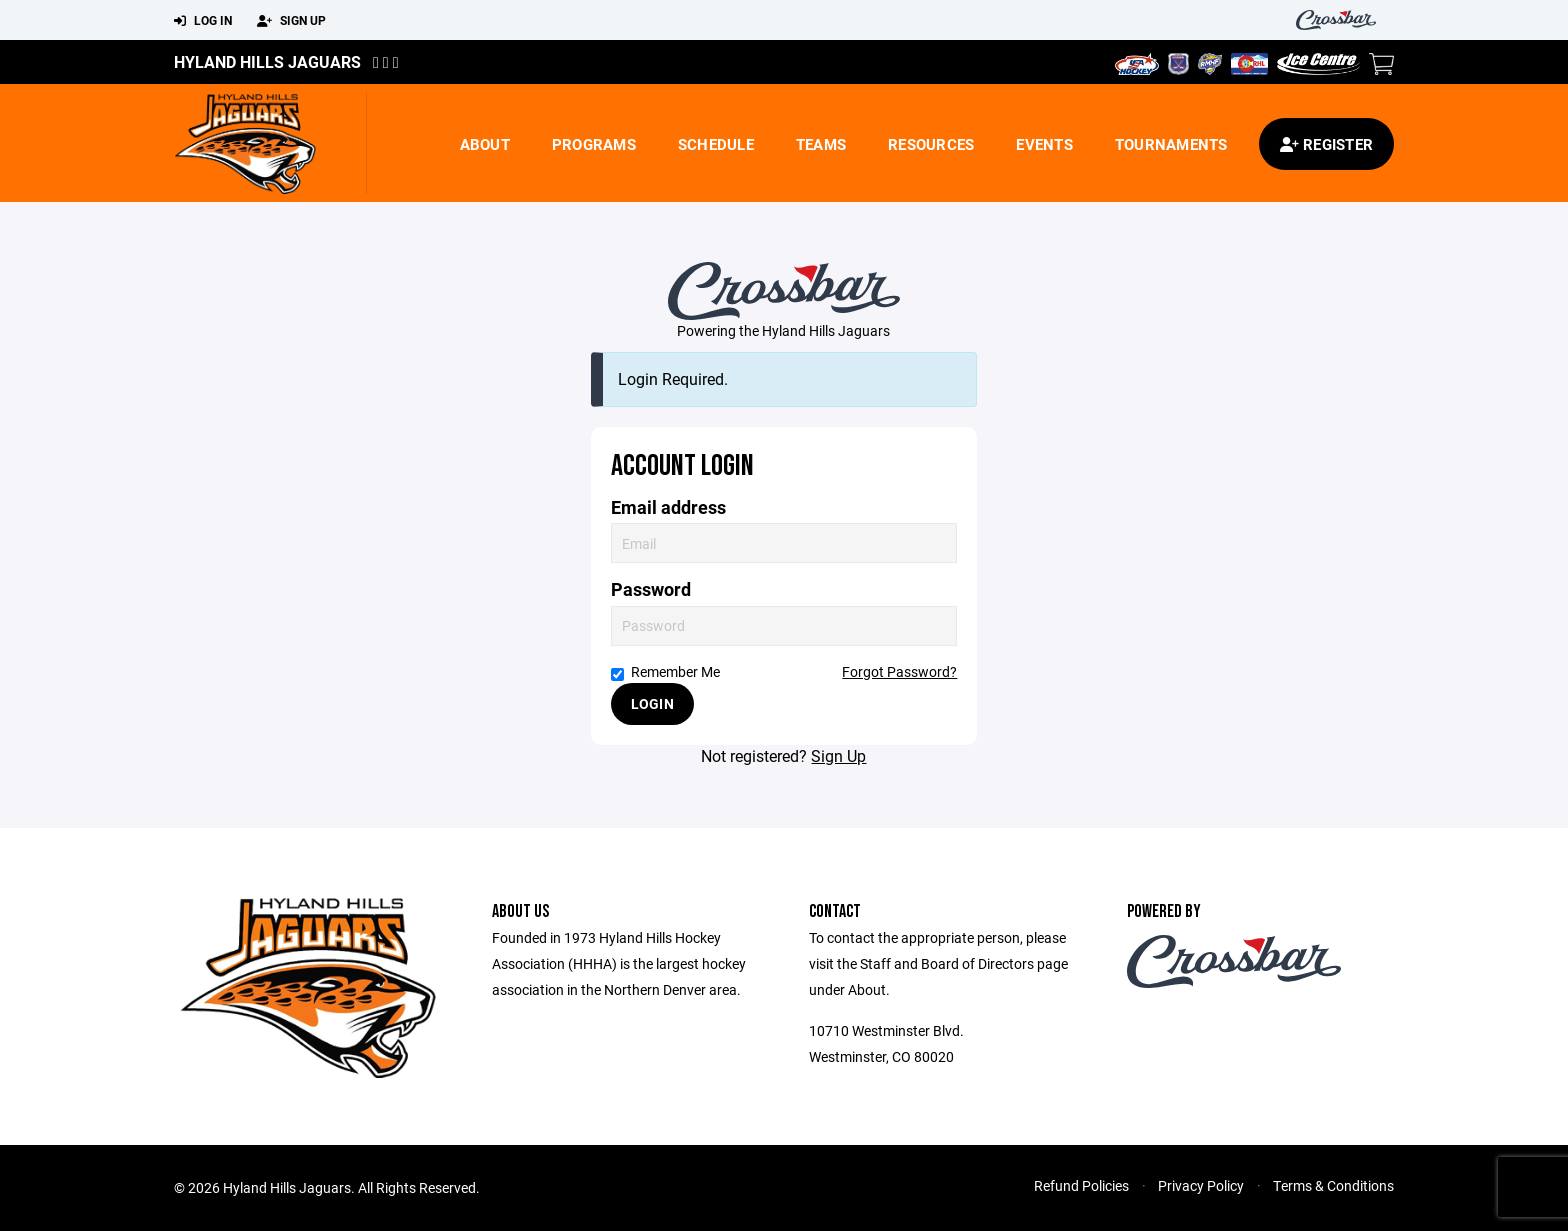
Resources (931, 144)
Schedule (716, 144)
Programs (594, 144)
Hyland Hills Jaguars (267, 61)
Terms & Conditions (1333, 1185)
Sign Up (291, 21)
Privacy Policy (1201, 1185)
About (485, 144)
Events (1044, 144)
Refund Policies (1081, 1185)
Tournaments (1171, 144)
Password (651, 589)
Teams (821, 144)
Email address (668, 507)
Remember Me (665, 671)
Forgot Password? (899, 671)
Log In (203, 21)
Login (652, 703)
